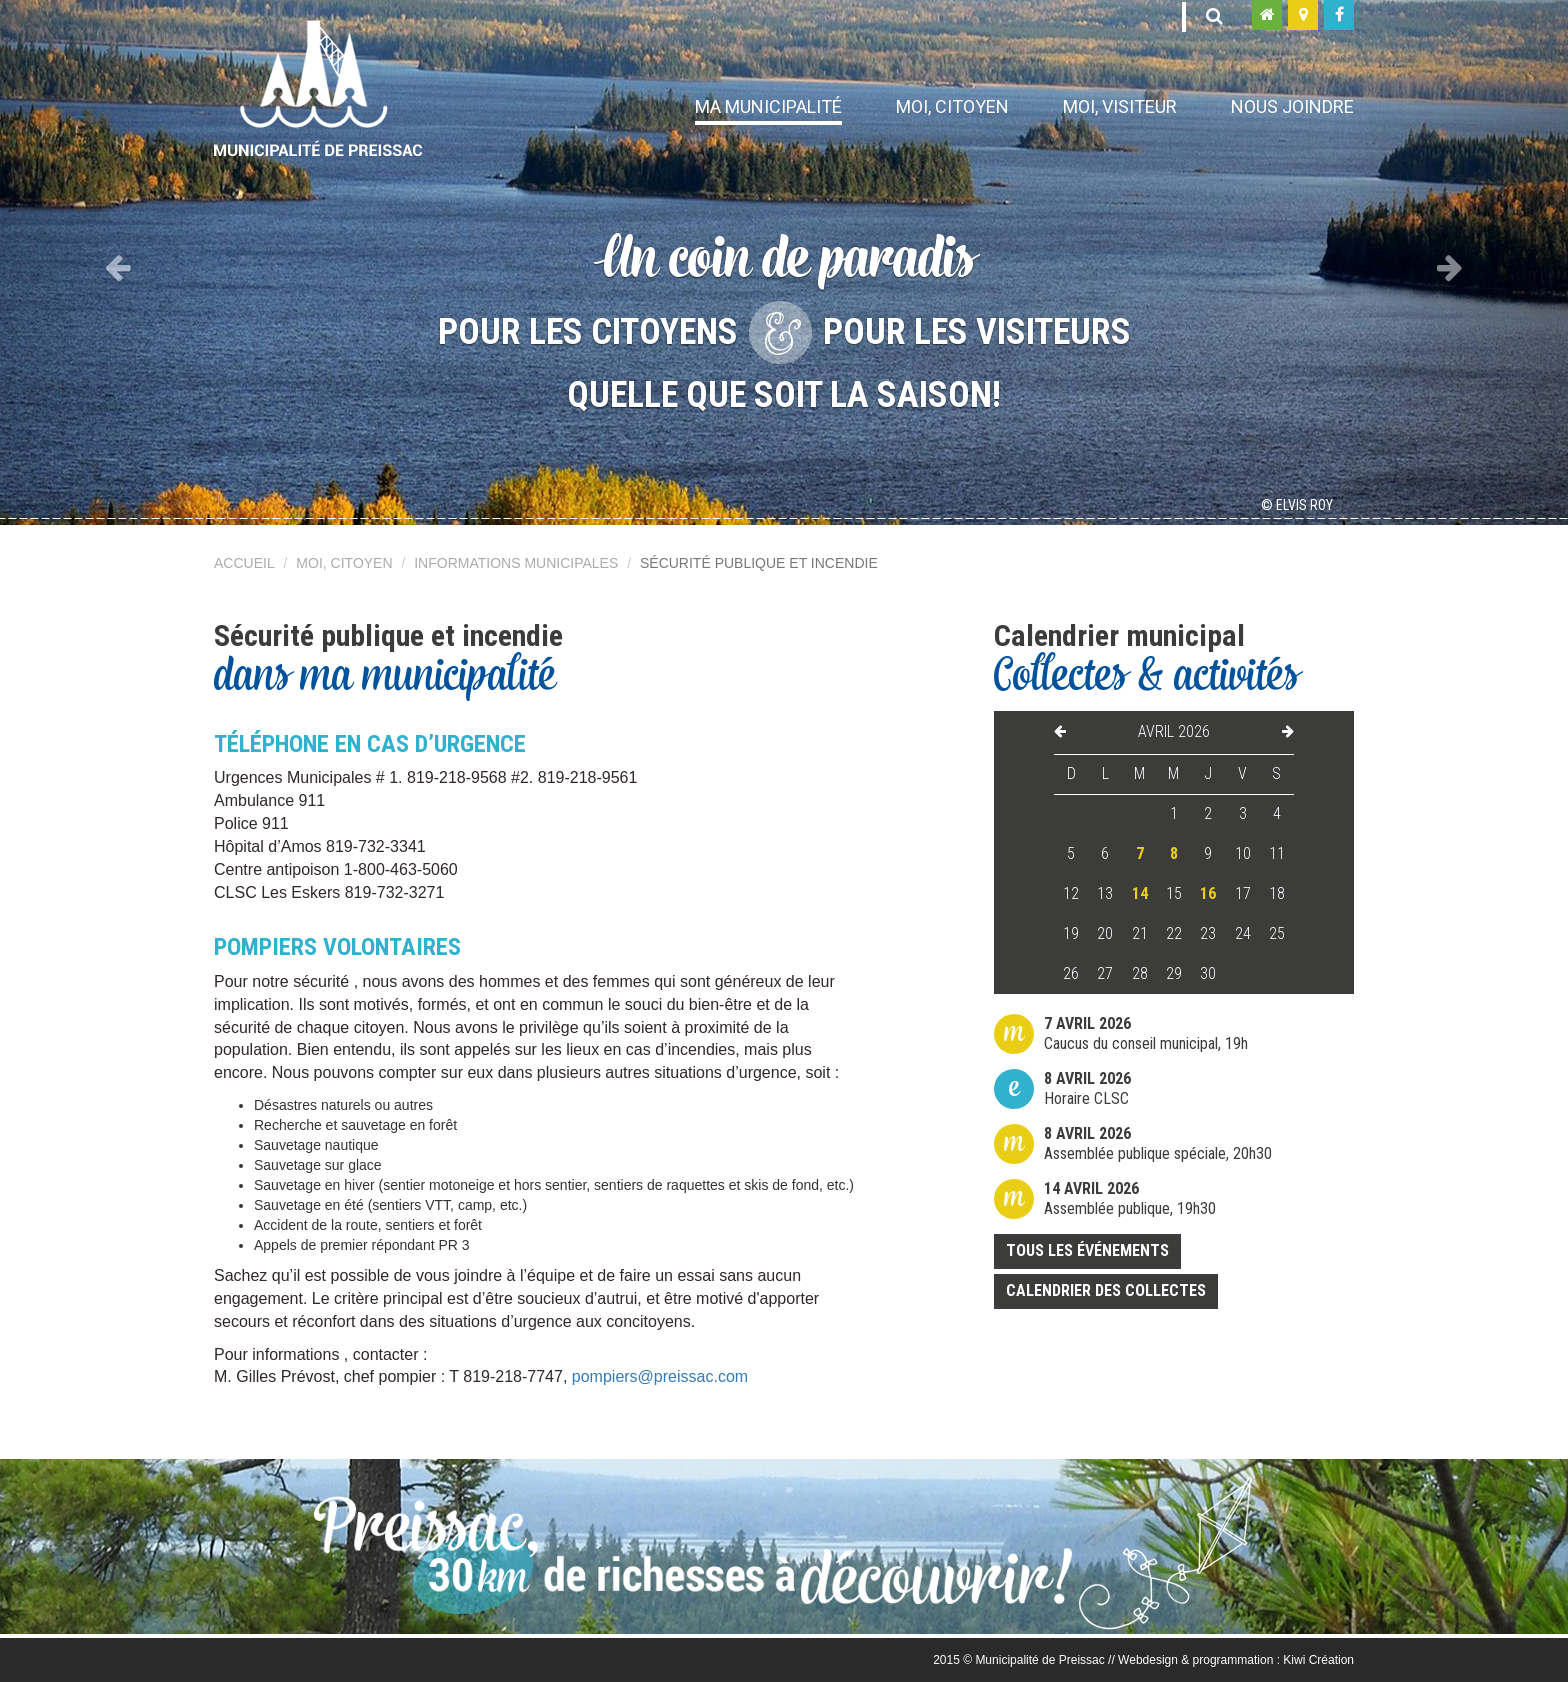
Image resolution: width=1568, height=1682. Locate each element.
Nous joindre (1292, 106)
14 (1140, 893)
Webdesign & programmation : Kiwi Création (1236, 1660)
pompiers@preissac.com (660, 1376)
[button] (117, 262)
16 (1208, 893)
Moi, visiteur (1120, 106)
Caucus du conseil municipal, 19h (1146, 1033)
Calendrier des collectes (1106, 1290)
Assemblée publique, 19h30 (1130, 1198)
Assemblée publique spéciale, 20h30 (1158, 1143)
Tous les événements (1087, 1250)
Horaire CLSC (1087, 1088)
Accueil (244, 563)
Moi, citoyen (952, 106)
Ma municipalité (768, 106)
